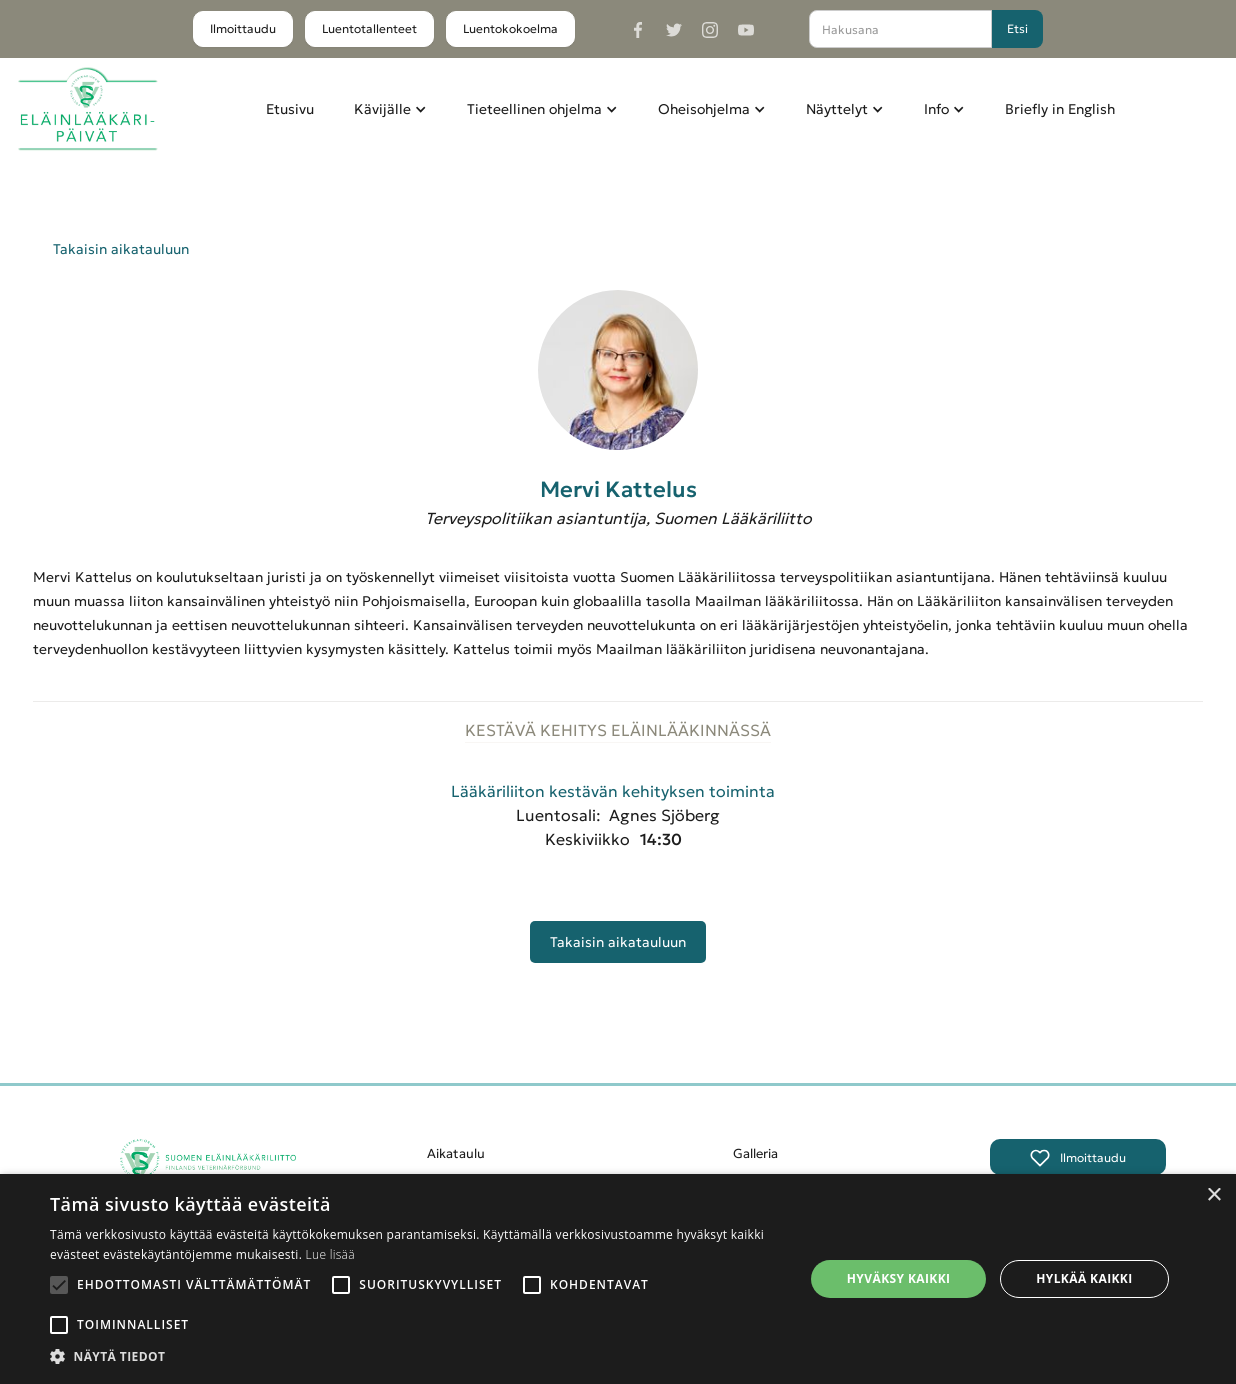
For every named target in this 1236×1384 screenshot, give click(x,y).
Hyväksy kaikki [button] (899, 1278)
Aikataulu (456, 1153)
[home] (87, 109)
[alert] (618, 1279)
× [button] (1213, 1195)
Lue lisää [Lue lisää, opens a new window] (330, 1254)
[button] (390, 109)
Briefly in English (1060, 109)
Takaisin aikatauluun (121, 249)
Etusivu (290, 109)
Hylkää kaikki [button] (1084, 1278)
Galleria (755, 1153)
